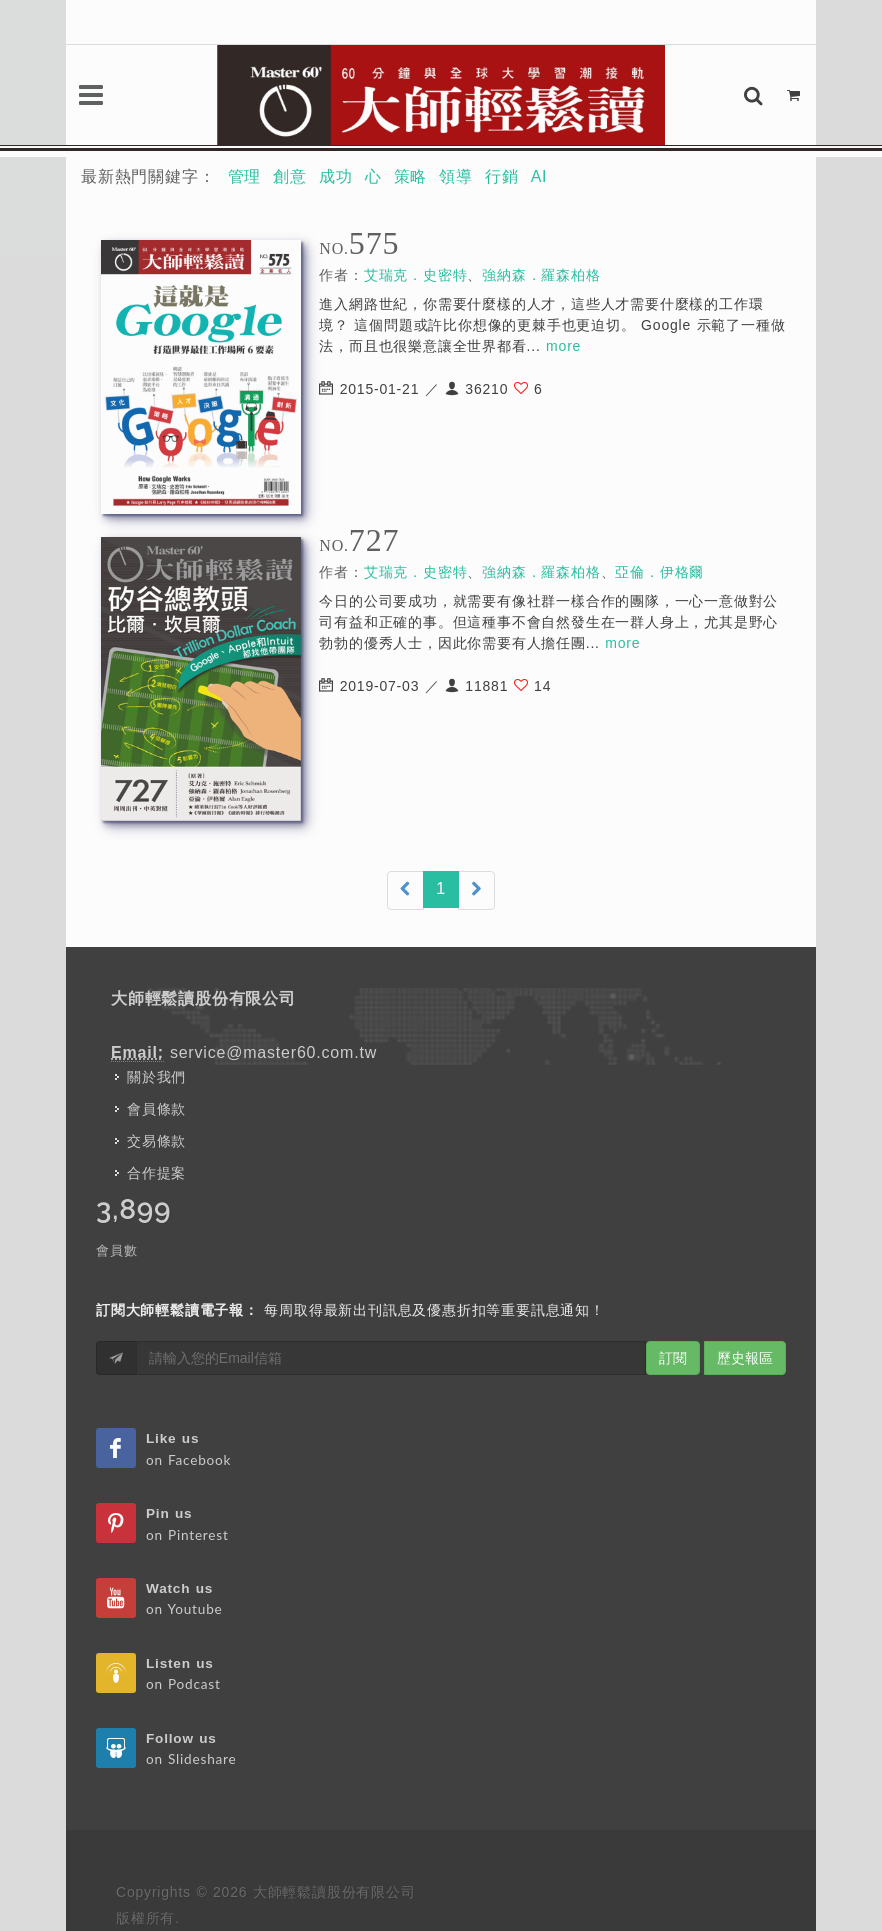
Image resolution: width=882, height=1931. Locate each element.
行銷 (502, 176)
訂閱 (673, 1358)
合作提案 (156, 1173)
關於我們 (156, 1077)
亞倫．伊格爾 (659, 572)
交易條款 (156, 1141)
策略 (411, 176)
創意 (290, 176)
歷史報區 (745, 1358)
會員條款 (156, 1109)
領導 (456, 176)
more (563, 346)
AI (539, 176)
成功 (336, 176)
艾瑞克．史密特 (416, 275)
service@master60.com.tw (273, 1052)
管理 (245, 176)
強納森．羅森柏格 (541, 275)
